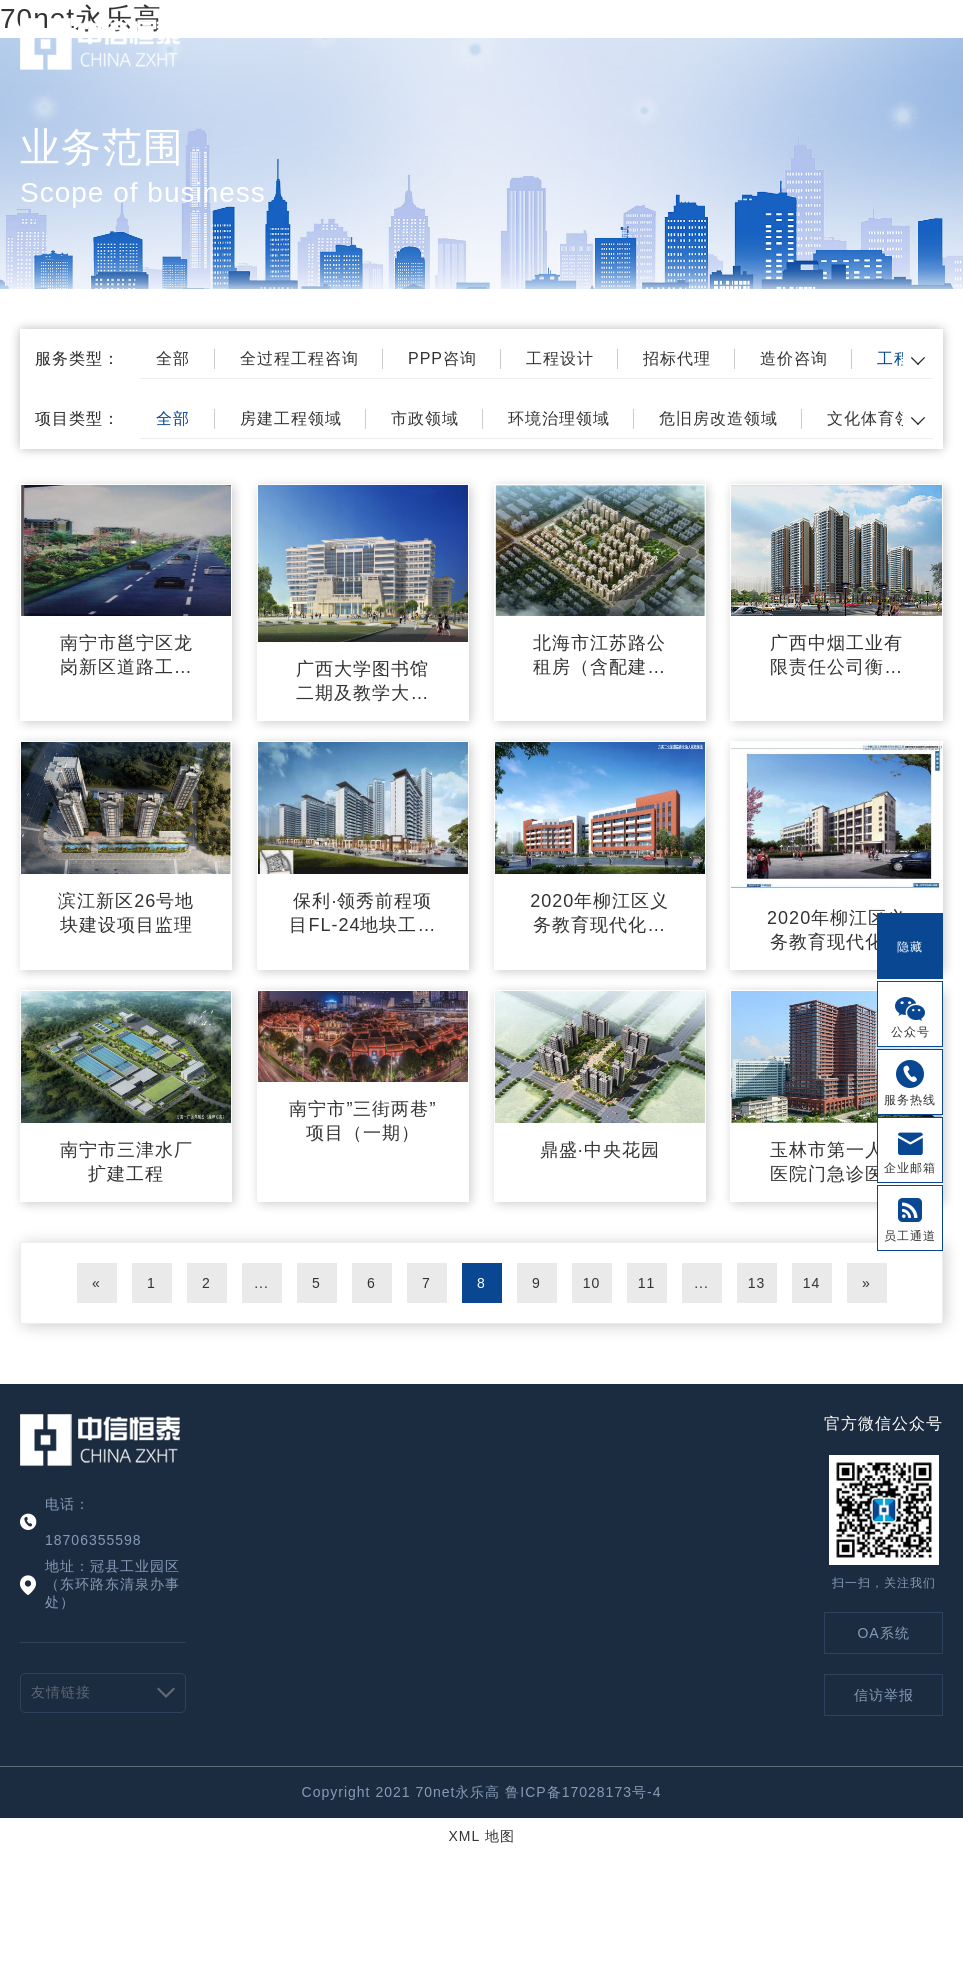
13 (757, 1283)
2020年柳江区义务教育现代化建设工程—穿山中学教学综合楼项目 (599, 914)
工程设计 (560, 358)
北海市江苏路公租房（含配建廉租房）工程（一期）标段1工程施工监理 (600, 656)
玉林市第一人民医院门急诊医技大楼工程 (836, 1163)
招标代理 (677, 358)
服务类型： (77, 358)
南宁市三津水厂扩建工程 (126, 1162)
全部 (173, 358)
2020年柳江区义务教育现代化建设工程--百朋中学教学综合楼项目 (836, 931)
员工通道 (910, 1236)
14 (812, 1283)
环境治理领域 (559, 418)
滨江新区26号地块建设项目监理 (126, 913)
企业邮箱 (910, 1168)
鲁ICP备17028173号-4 (583, 1792)
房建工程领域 (291, 418)
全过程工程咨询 (299, 358)
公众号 (910, 1032)
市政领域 (425, 418)
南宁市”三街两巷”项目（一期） (362, 1121)
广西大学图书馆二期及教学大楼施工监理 (362, 682)
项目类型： (77, 418)
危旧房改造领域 (718, 418)
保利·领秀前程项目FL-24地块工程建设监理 (362, 914)
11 (647, 1283)
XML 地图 (481, 1836)
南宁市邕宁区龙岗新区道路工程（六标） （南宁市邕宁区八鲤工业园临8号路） (126, 656)
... (261, 1283)
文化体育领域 (878, 418)
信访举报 (884, 1695)
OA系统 (883, 1633)
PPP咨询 (442, 358)
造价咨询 (794, 358)
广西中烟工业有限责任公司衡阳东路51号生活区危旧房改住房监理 (837, 656)
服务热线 (910, 1100)
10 (592, 1283)
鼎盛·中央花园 (600, 1150)
